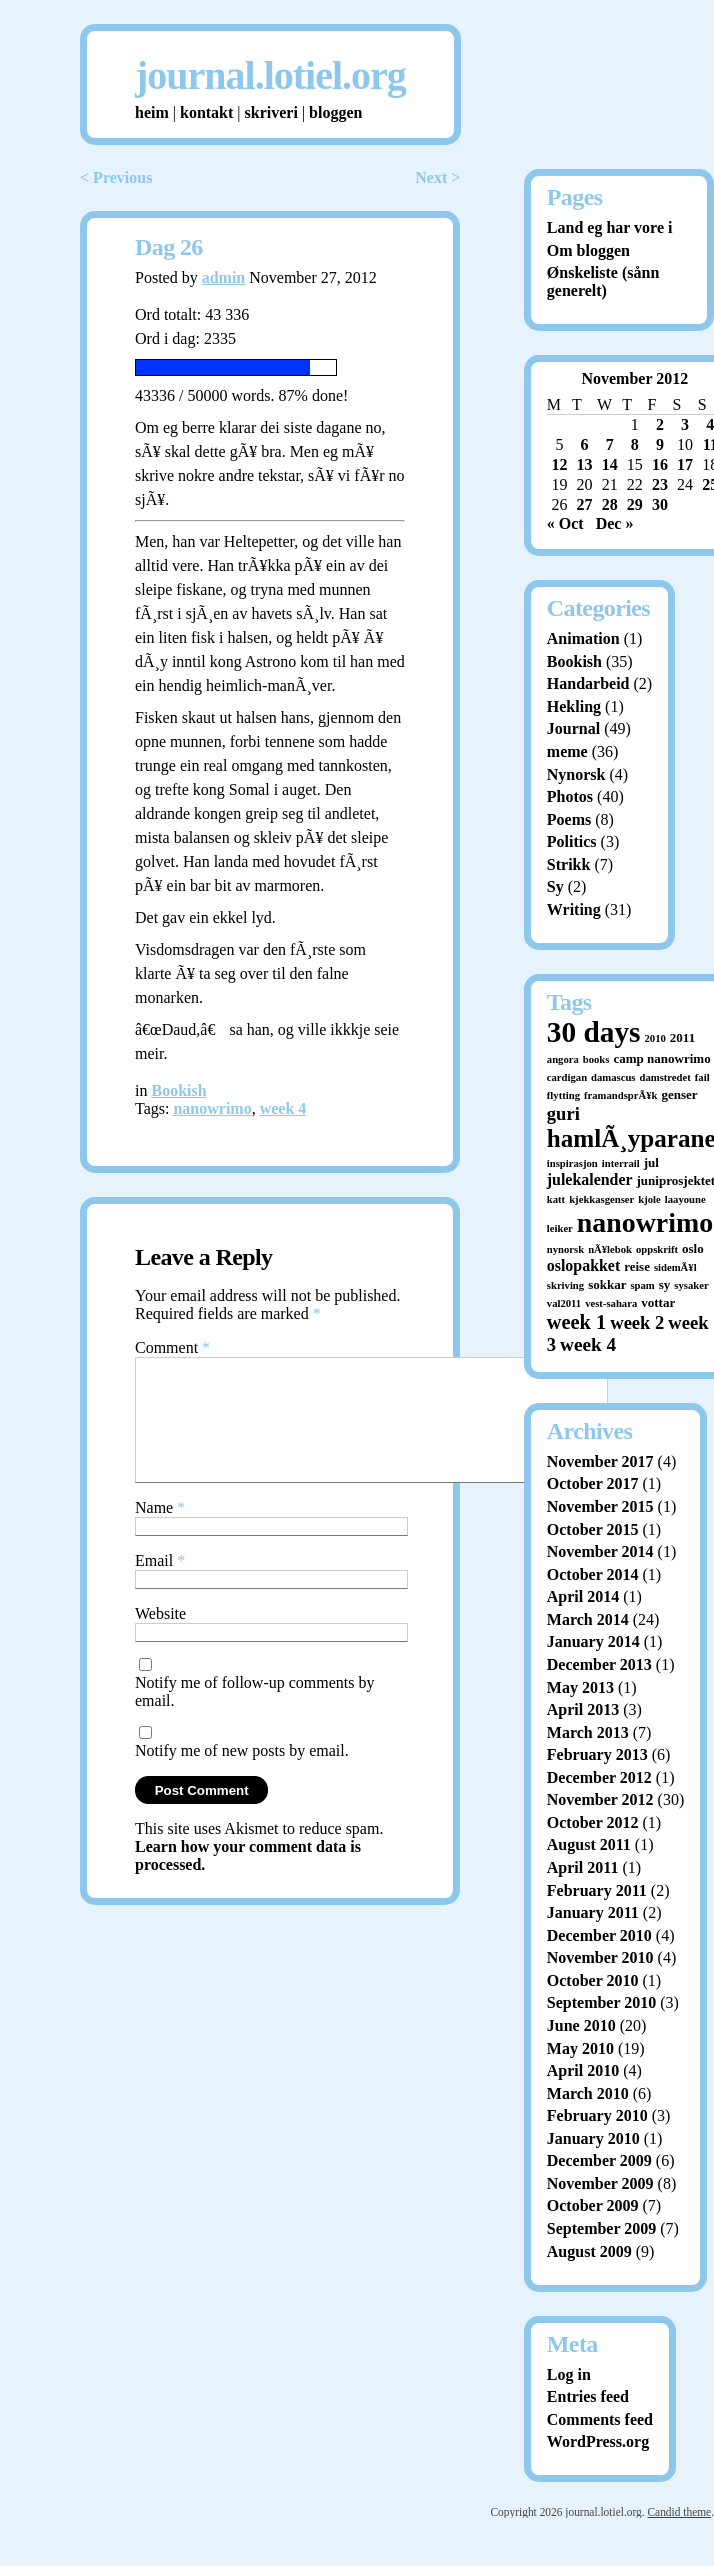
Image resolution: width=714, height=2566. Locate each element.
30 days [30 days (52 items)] (594, 1032)
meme (567, 751)
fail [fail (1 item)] (702, 1077)
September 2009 (601, 2228)
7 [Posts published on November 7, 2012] (610, 444)
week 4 (283, 1108)
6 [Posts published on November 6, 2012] (585, 444)
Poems (569, 819)
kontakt (206, 112)
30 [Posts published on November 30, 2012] (660, 504)
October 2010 (593, 1980)
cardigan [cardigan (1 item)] (567, 1077)
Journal (573, 728)
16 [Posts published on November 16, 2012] (660, 464)
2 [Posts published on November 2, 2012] (660, 424)
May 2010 (580, 2048)
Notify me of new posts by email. (242, 1774)
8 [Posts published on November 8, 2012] (635, 444)
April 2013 (583, 1709)
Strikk (569, 864)
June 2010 (581, 2025)
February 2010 (597, 2115)
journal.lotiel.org (270, 75)
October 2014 (593, 1574)
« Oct (565, 523)
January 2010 (593, 2138)
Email (160, 1584)
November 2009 (600, 2183)
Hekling (574, 706)
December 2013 (599, 1664)
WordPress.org (598, 2441)
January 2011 (593, 1912)
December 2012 (599, 1777)
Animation (583, 638)
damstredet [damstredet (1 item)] (665, 1077)
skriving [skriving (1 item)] (565, 1285)
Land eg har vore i (610, 227)
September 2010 (601, 2002)
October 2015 (593, 1529)
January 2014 (593, 1641)
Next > (437, 177)
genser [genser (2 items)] (679, 1094)
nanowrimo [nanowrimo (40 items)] (645, 1222)
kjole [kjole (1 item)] (649, 1199)
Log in (569, 2374)
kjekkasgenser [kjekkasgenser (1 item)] (601, 1199)
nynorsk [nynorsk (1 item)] (565, 1249)
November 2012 (600, 1799)
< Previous (116, 177)
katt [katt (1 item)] (556, 1199)
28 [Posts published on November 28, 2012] (610, 504)
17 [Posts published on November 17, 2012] (685, 464)
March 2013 (588, 1732)
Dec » (615, 523)
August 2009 (589, 2251)
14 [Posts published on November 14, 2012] (610, 464)
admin (224, 277)
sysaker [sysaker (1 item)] (691, 1285)
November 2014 (600, 1551)
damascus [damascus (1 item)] (613, 1077)
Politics (572, 841)
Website (160, 1637)
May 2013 (580, 1687)
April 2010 (583, 2070)
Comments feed (600, 2419)
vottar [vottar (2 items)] (658, 1302)
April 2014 (583, 1596)
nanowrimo (212, 1108)
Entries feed (588, 2396)
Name (160, 1531)
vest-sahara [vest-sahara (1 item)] (611, 1303)
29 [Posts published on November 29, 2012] (635, 504)
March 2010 (588, 2093)
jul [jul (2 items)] (651, 1162)
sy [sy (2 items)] (665, 1284)
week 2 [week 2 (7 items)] (637, 1322)
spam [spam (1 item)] (642, 1285)
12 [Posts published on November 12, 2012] (559, 464)
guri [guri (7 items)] (563, 1113)
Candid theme (679, 2512)
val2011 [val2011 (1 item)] (564, 1303)
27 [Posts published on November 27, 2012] (585, 504)
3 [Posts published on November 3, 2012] (685, 424)
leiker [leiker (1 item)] (560, 1228)
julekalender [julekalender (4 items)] (590, 1179)
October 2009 (593, 2205)
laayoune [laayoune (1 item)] (685, 1199)
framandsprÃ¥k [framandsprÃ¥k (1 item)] (620, 1095)
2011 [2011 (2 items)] (682, 1037)
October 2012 (593, 1822)
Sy (555, 886)
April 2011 (583, 1867)
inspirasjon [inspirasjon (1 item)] (572, 1163)
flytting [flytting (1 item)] (563, 1095)
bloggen (335, 112)
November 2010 (600, 1957)
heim (152, 112)
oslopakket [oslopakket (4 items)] (583, 1265)
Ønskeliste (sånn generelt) (603, 281)
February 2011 (597, 1890)
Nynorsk (576, 774)
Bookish (178, 1090)
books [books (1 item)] (596, 1059)
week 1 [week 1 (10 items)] (576, 1322)
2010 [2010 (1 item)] (655, 1038)
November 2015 (600, 1506)
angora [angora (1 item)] (563, 1059)
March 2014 (588, 1619)
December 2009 (599, 2160)
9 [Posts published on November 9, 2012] (660, 444)
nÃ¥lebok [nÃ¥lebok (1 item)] (610, 1249)
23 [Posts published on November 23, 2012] (660, 484)
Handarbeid (588, 683)
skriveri (271, 112)
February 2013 (597, 1754)
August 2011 (589, 1844)
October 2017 (593, 1483)
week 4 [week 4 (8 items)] (588, 1344)
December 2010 (599, 1935)
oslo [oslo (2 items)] (693, 1248)
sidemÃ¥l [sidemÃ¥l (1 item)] (675, 1267)
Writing (574, 909)
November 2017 (600, 1461)
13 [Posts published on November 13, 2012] (585, 464)
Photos (570, 796)
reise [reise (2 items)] (637, 1266)
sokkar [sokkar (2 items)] (607, 1284)
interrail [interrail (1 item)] (621, 1163)
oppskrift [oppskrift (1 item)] (657, 1249)
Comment (172, 1347)
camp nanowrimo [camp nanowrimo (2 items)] (661, 1058)
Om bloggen (588, 250)
